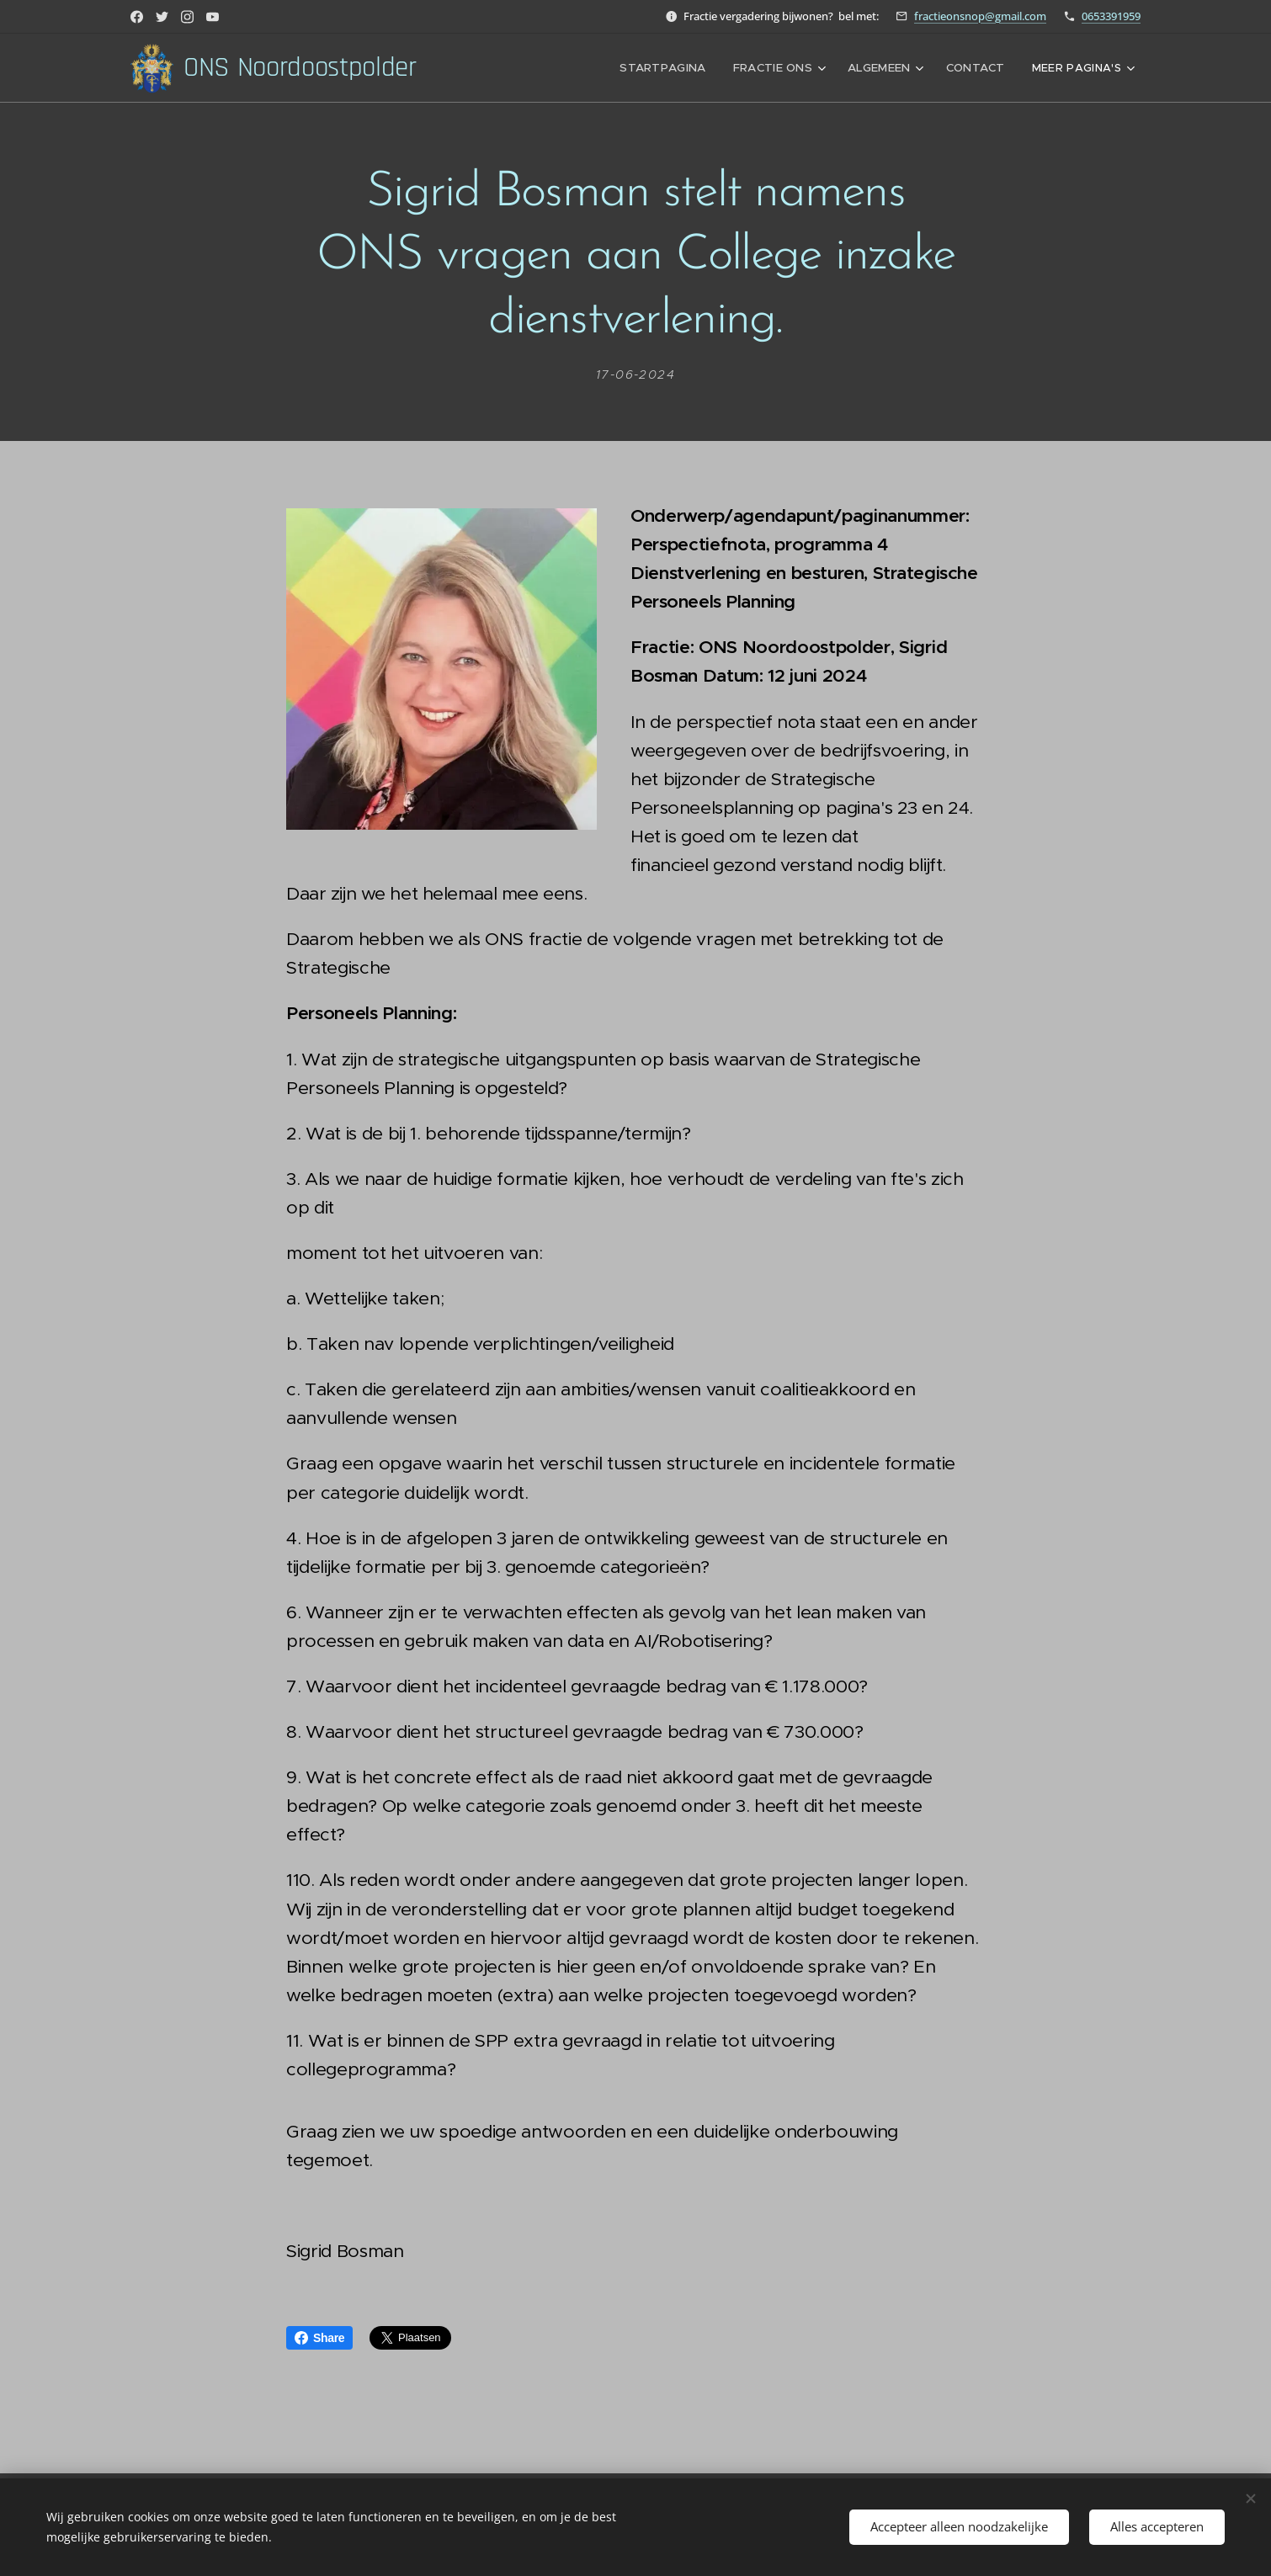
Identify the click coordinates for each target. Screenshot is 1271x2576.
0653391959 (1111, 16)
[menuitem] (675, 68)
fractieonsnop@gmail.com (980, 16)
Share (319, 2338)
